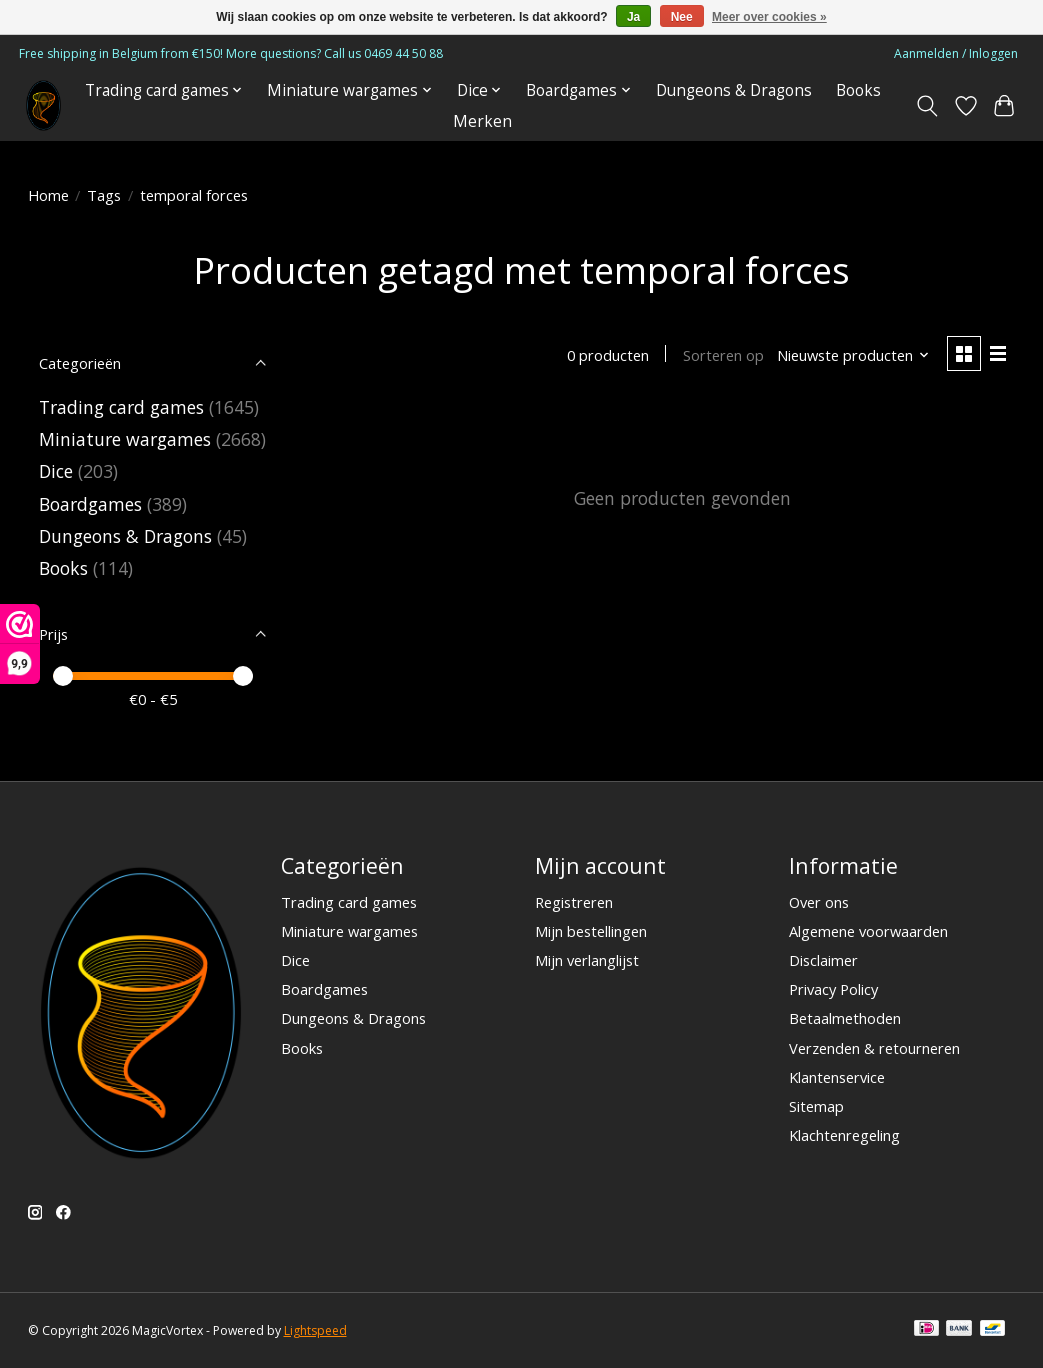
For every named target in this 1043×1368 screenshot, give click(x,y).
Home (48, 195)
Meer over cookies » (769, 17)
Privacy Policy (833, 989)
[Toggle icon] (926, 106)
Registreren (574, 902)
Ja (633, 17)
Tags (104, 195)
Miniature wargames (125, 439)
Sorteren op (723, 355)
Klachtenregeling (844, 1135)
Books (858, 90)
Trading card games (121, 407)
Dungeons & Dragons (734, 90)
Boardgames (90, 504)
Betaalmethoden (845, 1018)
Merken (482, 121)
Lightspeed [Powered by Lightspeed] (315, 1330)
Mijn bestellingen (591, 931)
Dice (56, 471)
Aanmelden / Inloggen (956, 53)
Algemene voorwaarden (868, 931)
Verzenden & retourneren (874, 1048)
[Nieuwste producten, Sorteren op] (853, 355)
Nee (682, 17)
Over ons (819, 902)
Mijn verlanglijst (587, 960)
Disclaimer (823, 960)
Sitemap (816, 1106)
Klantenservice (837, 1077)
